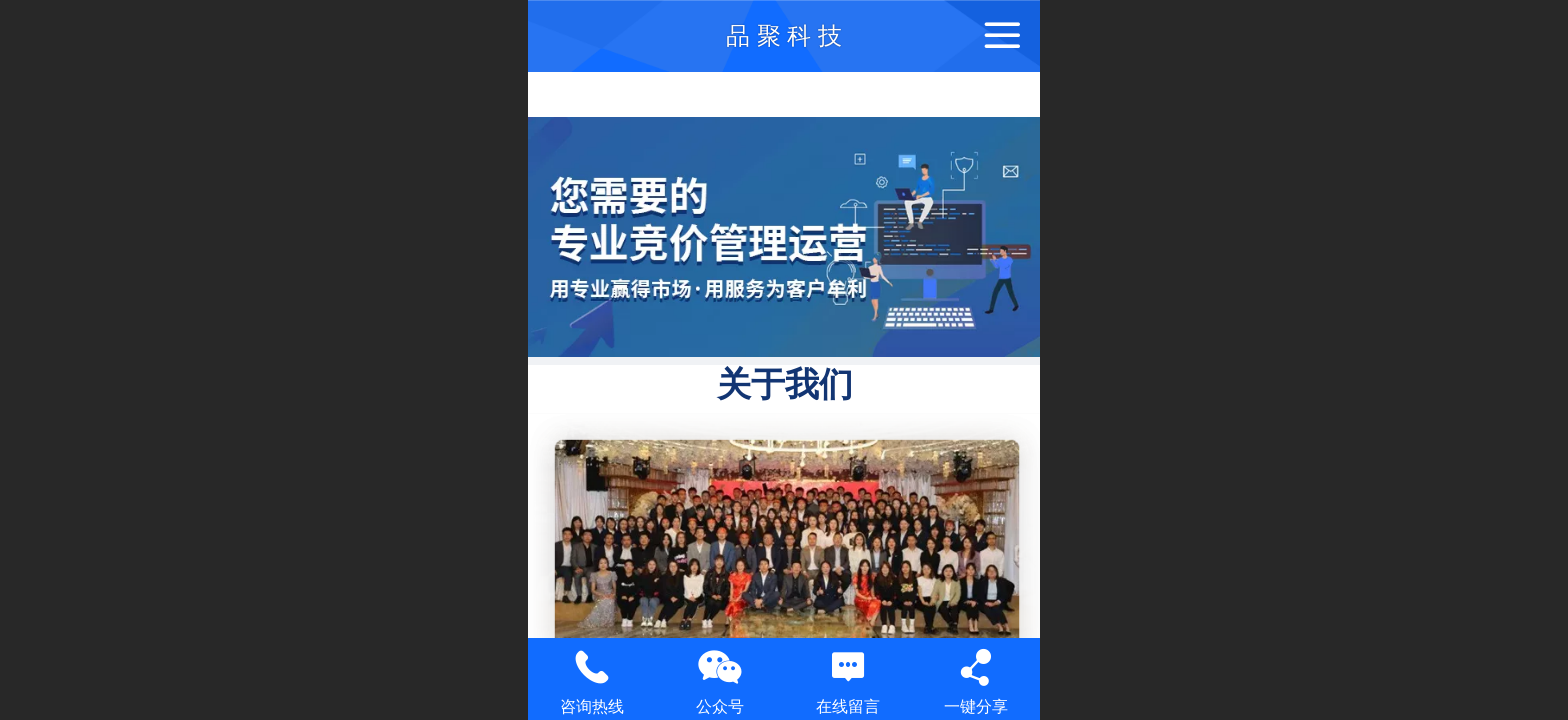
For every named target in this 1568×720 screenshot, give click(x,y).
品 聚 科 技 (784, 35)
